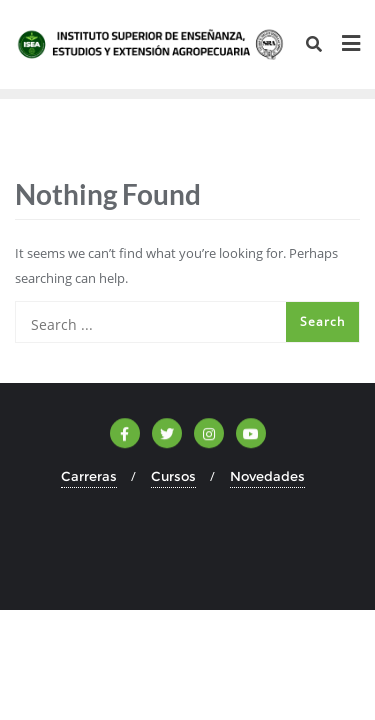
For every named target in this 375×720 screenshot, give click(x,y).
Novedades (267, 476)
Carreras (89, 476)
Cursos (173, 476)
